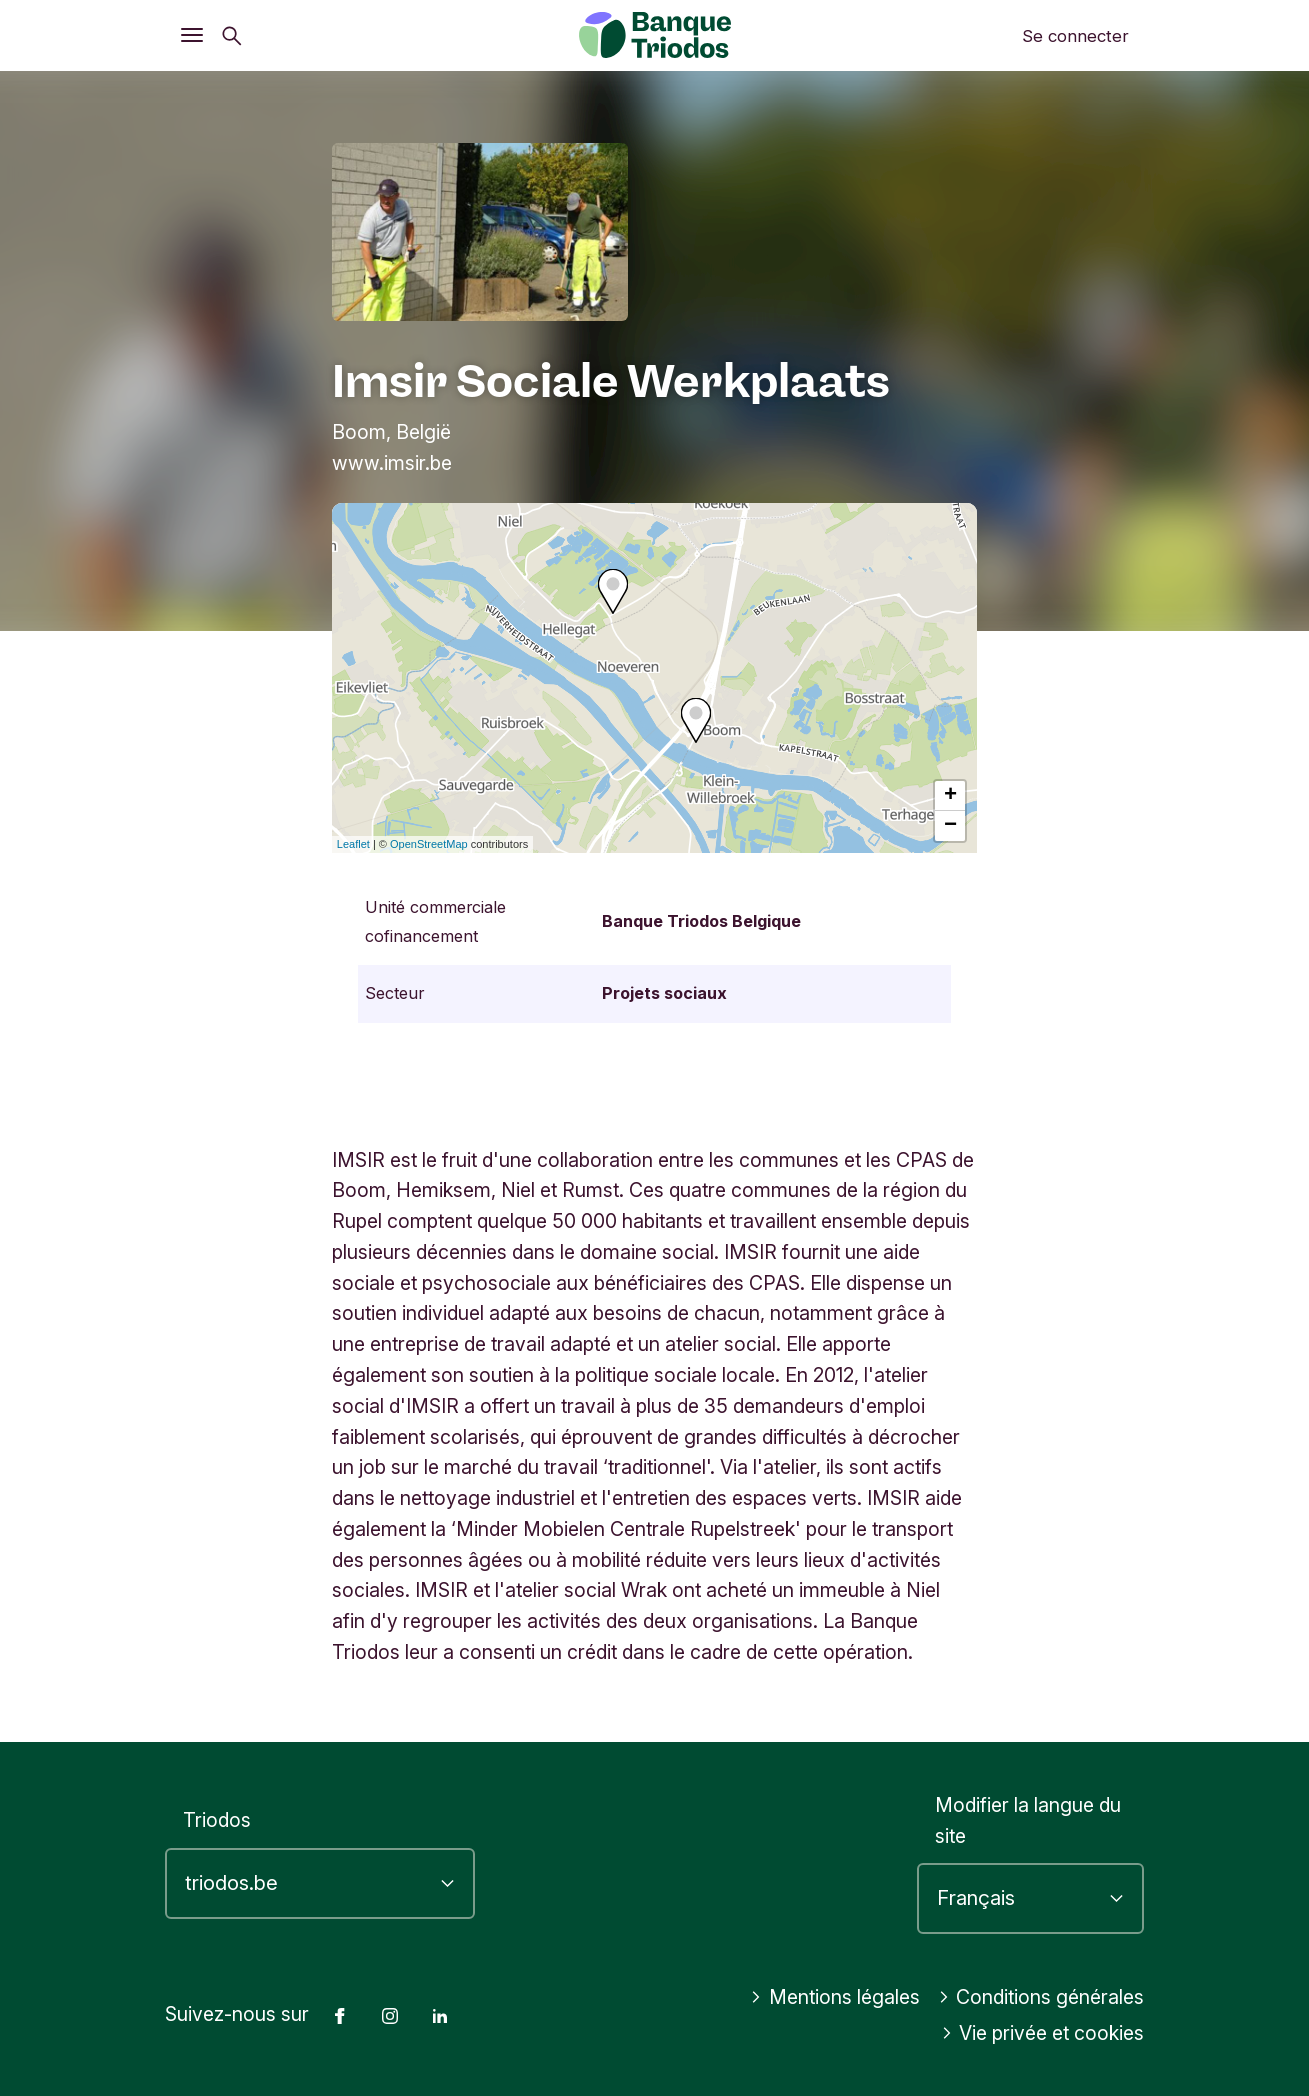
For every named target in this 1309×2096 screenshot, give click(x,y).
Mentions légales (835, 1997)
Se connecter (1075, 36)
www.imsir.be (392, 463)
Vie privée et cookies (1043, 2033)
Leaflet (353, 844)
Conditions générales (1041, 1997)
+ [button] (950, 796)
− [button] (950, 826)
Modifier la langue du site (1028, 1820)
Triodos (217, 1820)
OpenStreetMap (429, 844)
